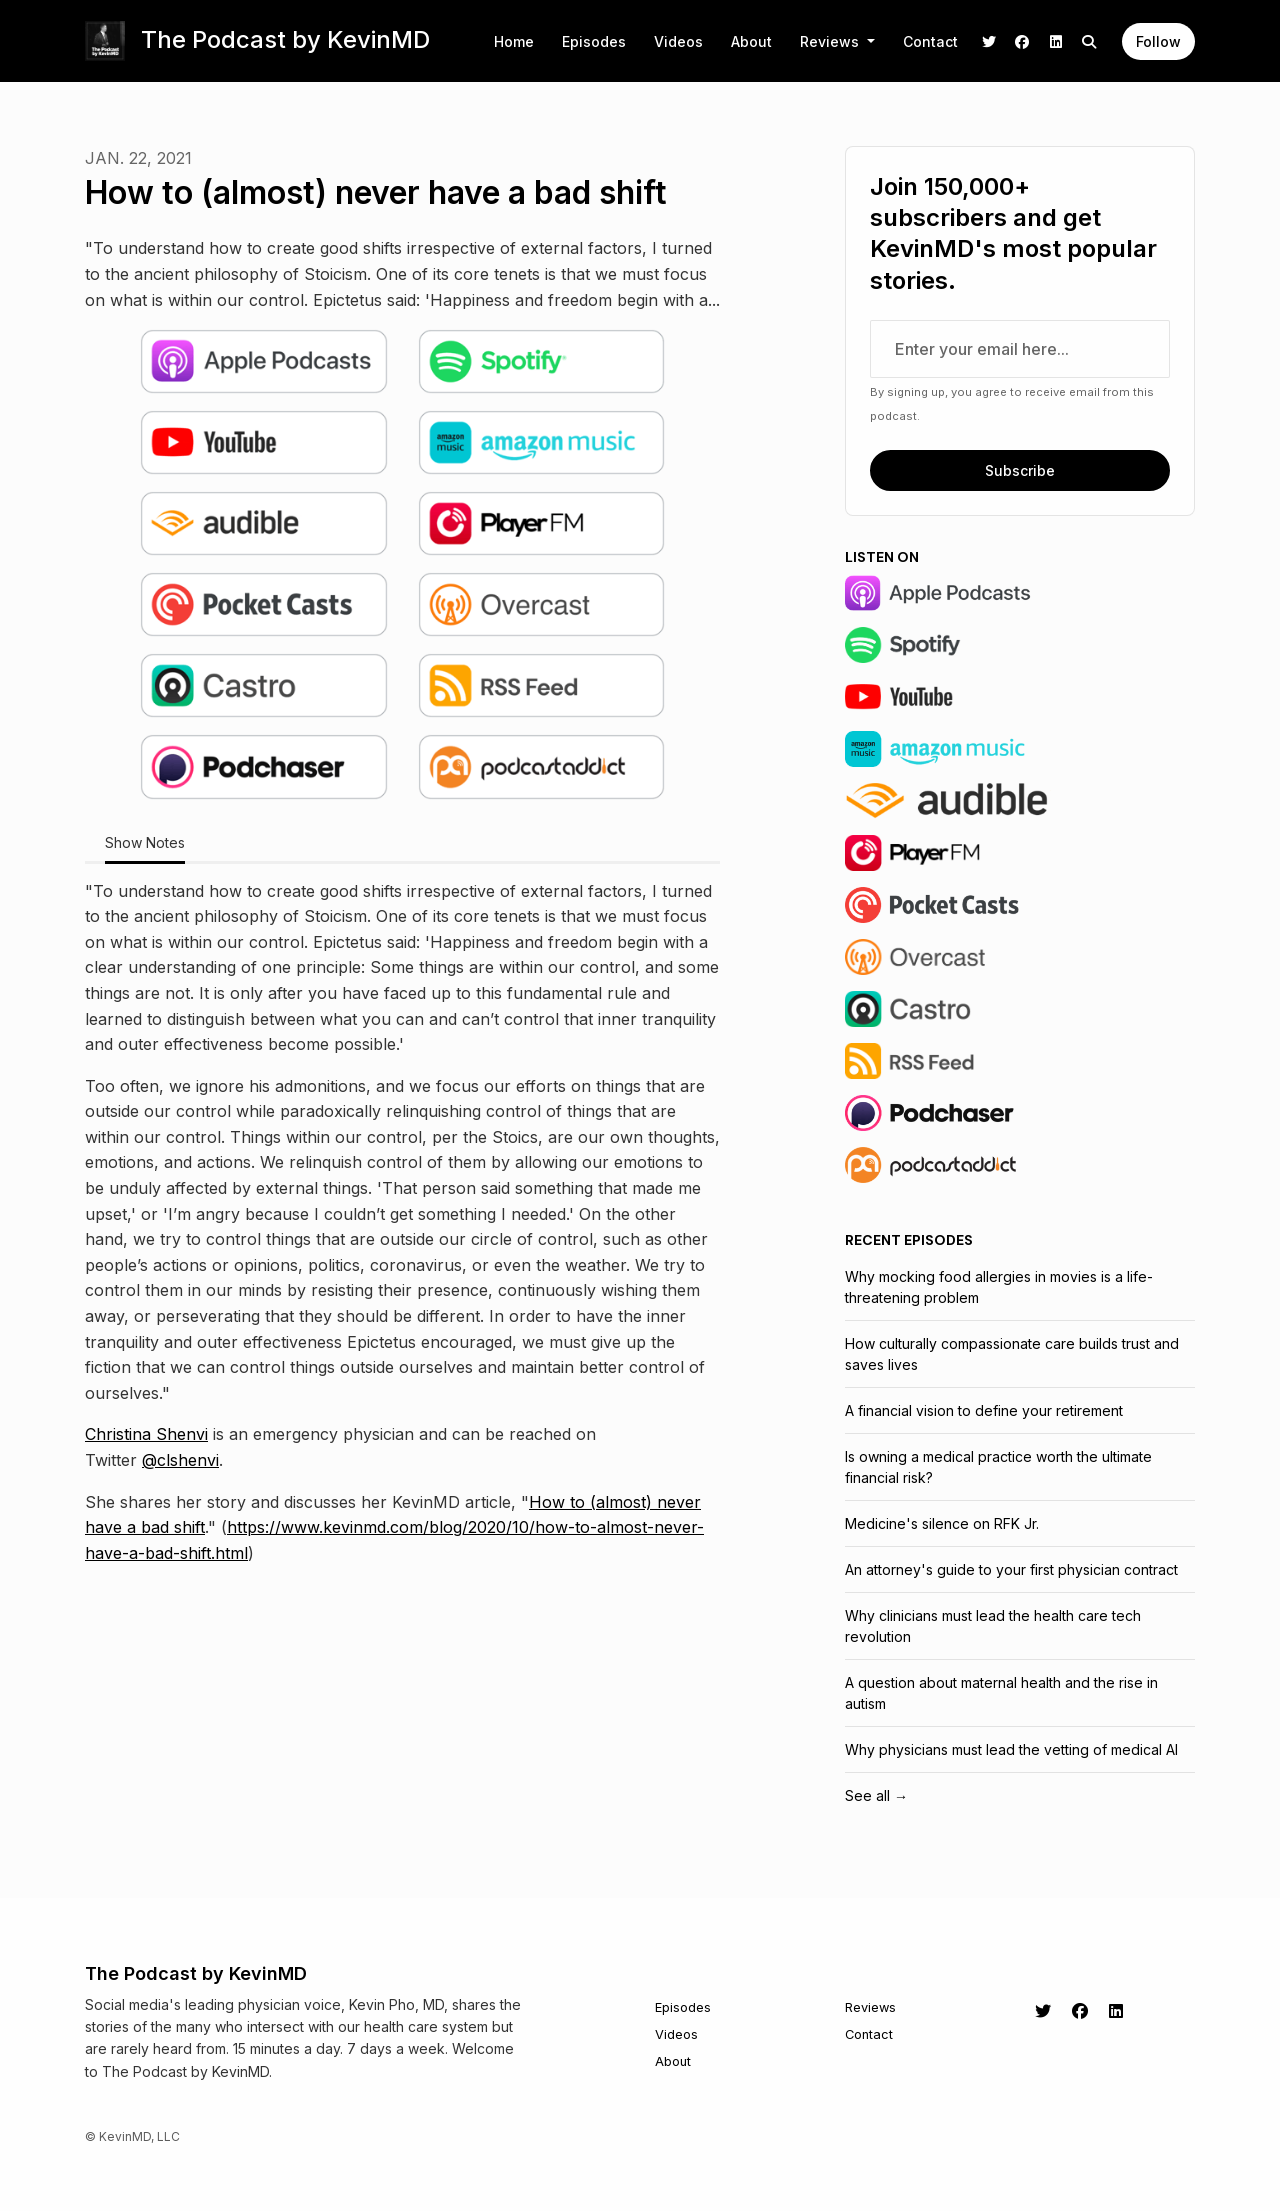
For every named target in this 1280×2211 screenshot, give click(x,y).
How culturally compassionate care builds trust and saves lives (1012, 1354)
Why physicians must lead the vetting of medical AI (1011, 1749)
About (751, 41)
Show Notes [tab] (145, 842)
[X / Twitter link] (989, 41)
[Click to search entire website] (1090, 41)
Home (514, 41)
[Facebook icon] (1080, 2011)
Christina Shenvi (146, 1434)
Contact (930, 41)
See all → (876, 1795)
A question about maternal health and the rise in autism (1001, 1693)
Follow (1158, 41)
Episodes (594, 41)
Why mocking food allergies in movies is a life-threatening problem (999, 1287)
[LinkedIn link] (1056, 41)
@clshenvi (180, 1460)
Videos (678, 41)
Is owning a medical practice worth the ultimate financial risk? (998, 1467)
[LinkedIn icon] (1116, 2011)
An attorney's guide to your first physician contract (1011, 1569)
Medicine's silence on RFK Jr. (942, 1523)
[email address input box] (1020, 349)
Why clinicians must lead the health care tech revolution (993, 1626)
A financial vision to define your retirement (984, 1410)
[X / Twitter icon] (1043, 2011)
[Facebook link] (1023, 41)
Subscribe (1020, 470)
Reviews (831, 41)
